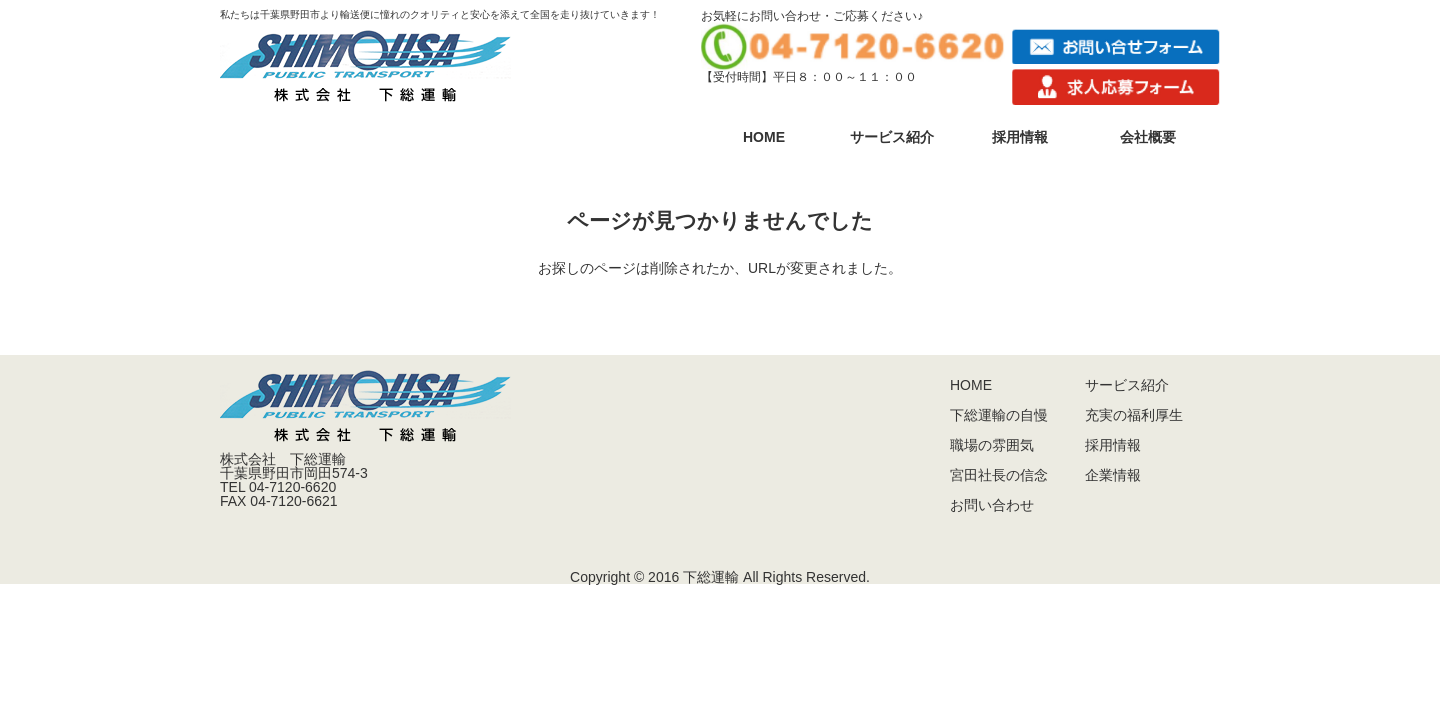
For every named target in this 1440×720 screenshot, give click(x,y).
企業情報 (1113, 475)
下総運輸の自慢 (999, 415)
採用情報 (1020, 137)
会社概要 (1148, 137)
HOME (764, 137)
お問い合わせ (992, 505)
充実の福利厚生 (1134, 415)
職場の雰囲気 (992, 445)
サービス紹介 (892, 137)
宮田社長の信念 (999, 475)
